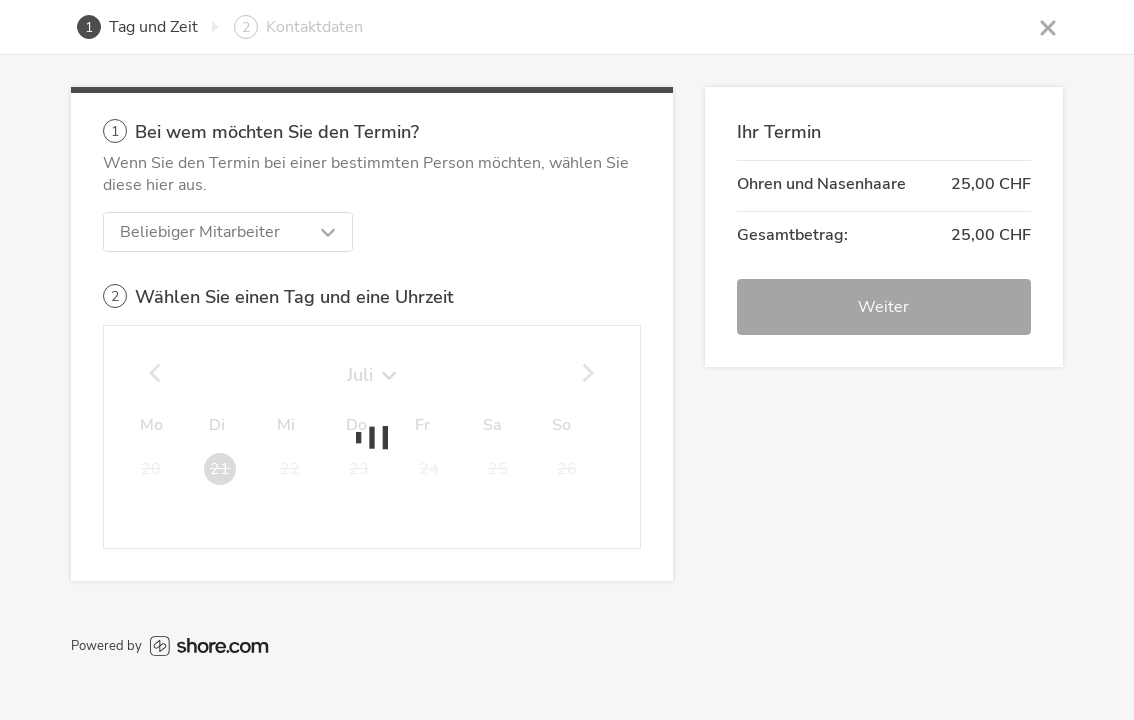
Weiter (883, 307)
